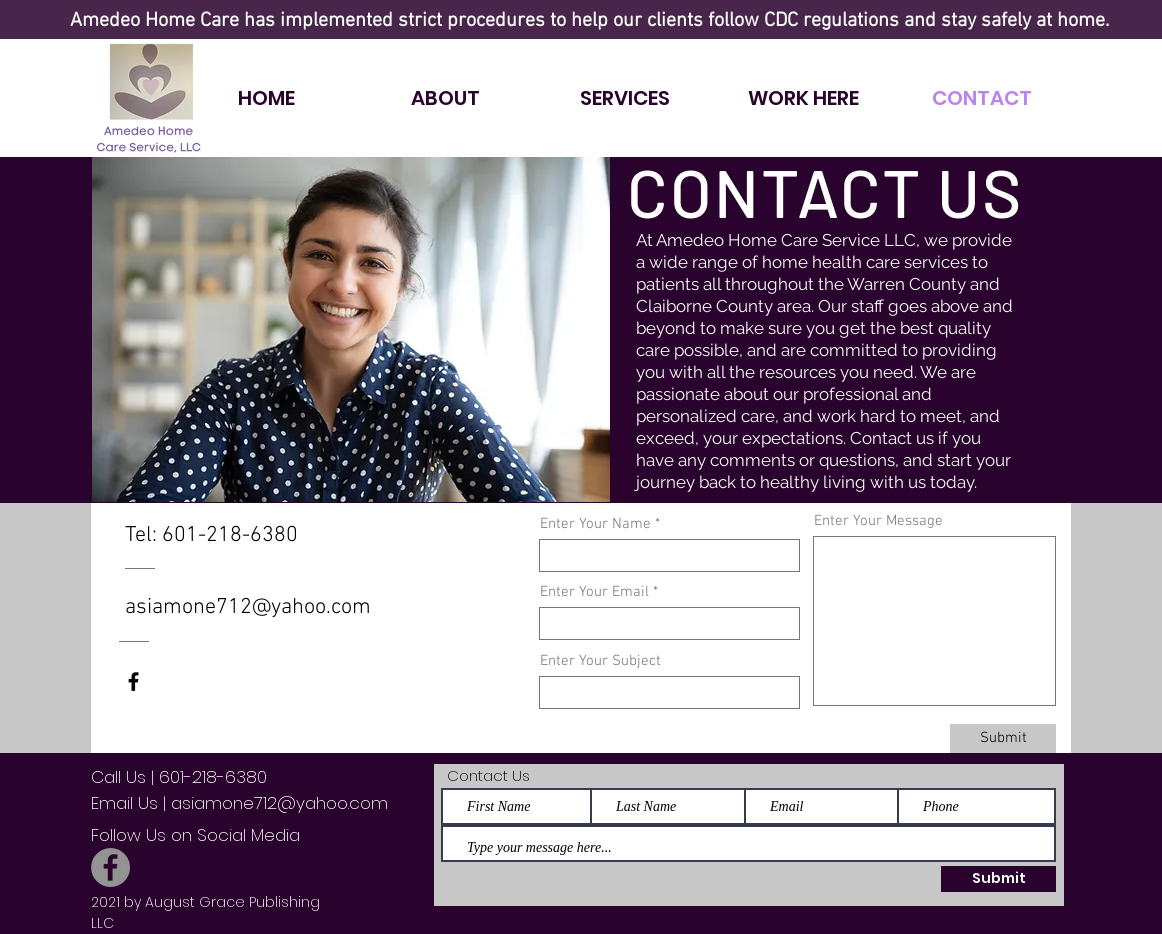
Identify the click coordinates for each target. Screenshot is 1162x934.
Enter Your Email (594, 592)
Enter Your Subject (600, 661)
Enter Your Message (878, 521)
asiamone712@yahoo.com (248, 607)
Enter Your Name (595, 524)
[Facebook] (110, 867)
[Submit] (1003, 738)
